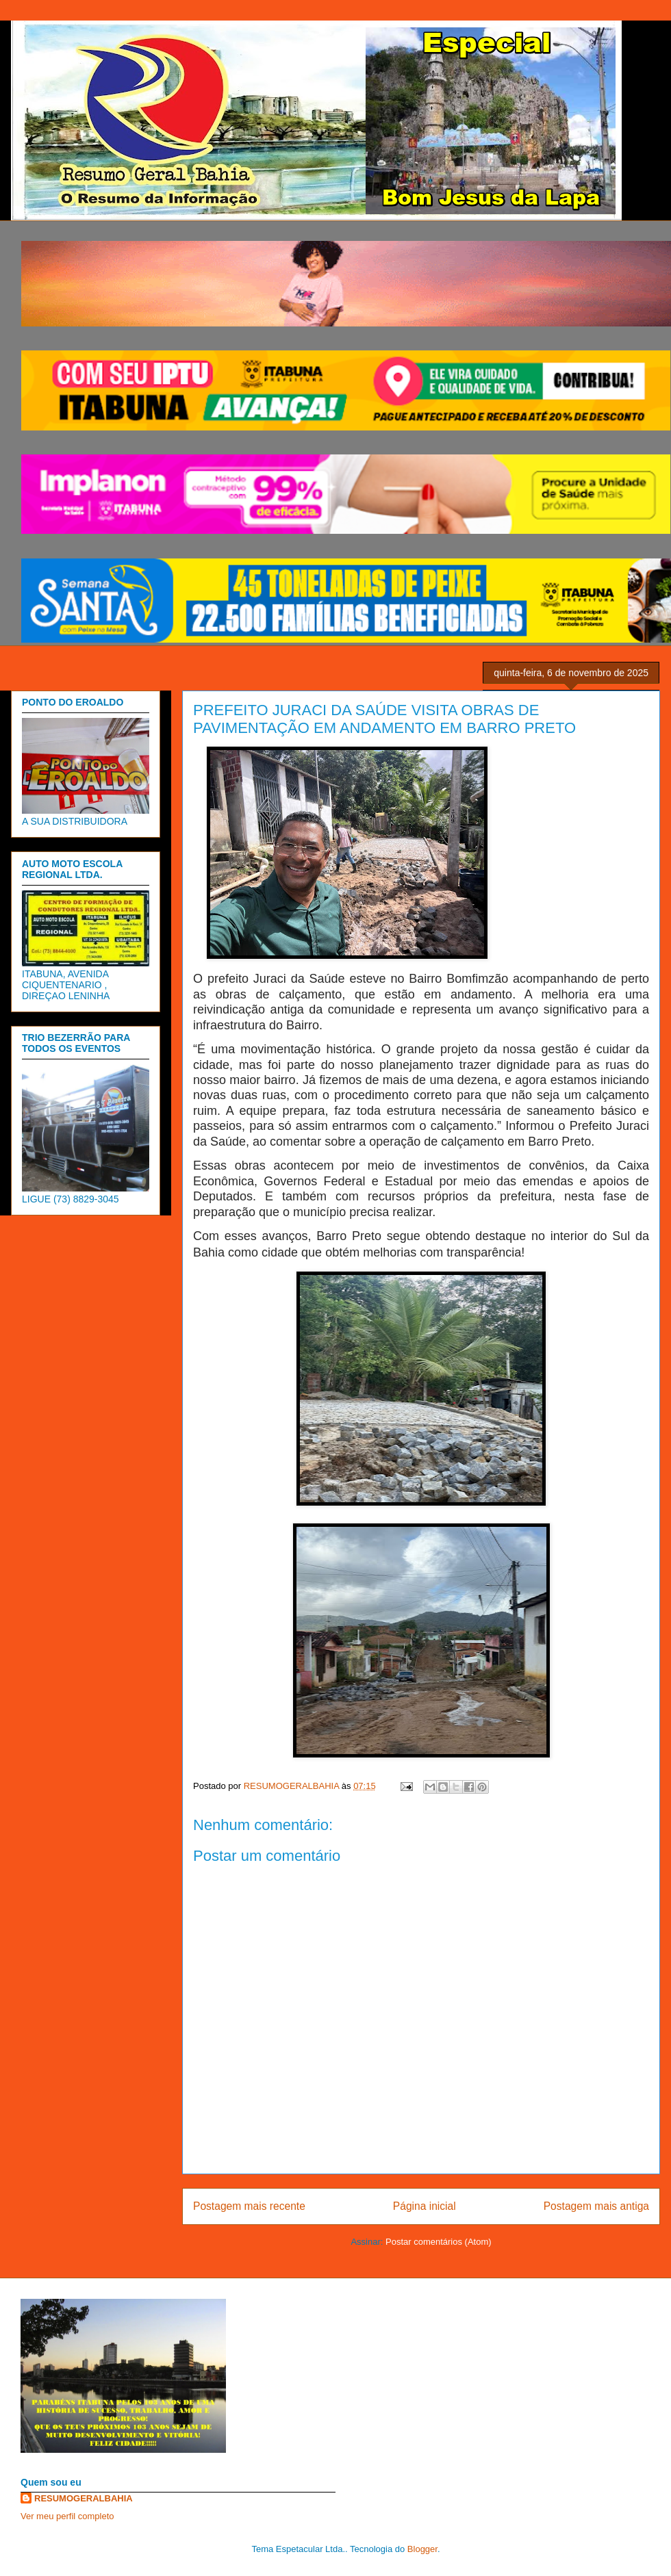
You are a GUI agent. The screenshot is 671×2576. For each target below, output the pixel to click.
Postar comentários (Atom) (438, 2242)
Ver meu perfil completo (67, 2516)
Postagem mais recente (249, 2206)
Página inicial (424, 2206)
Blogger (422, 2549)
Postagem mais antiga (596, 2206)
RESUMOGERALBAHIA (83, 2498)
